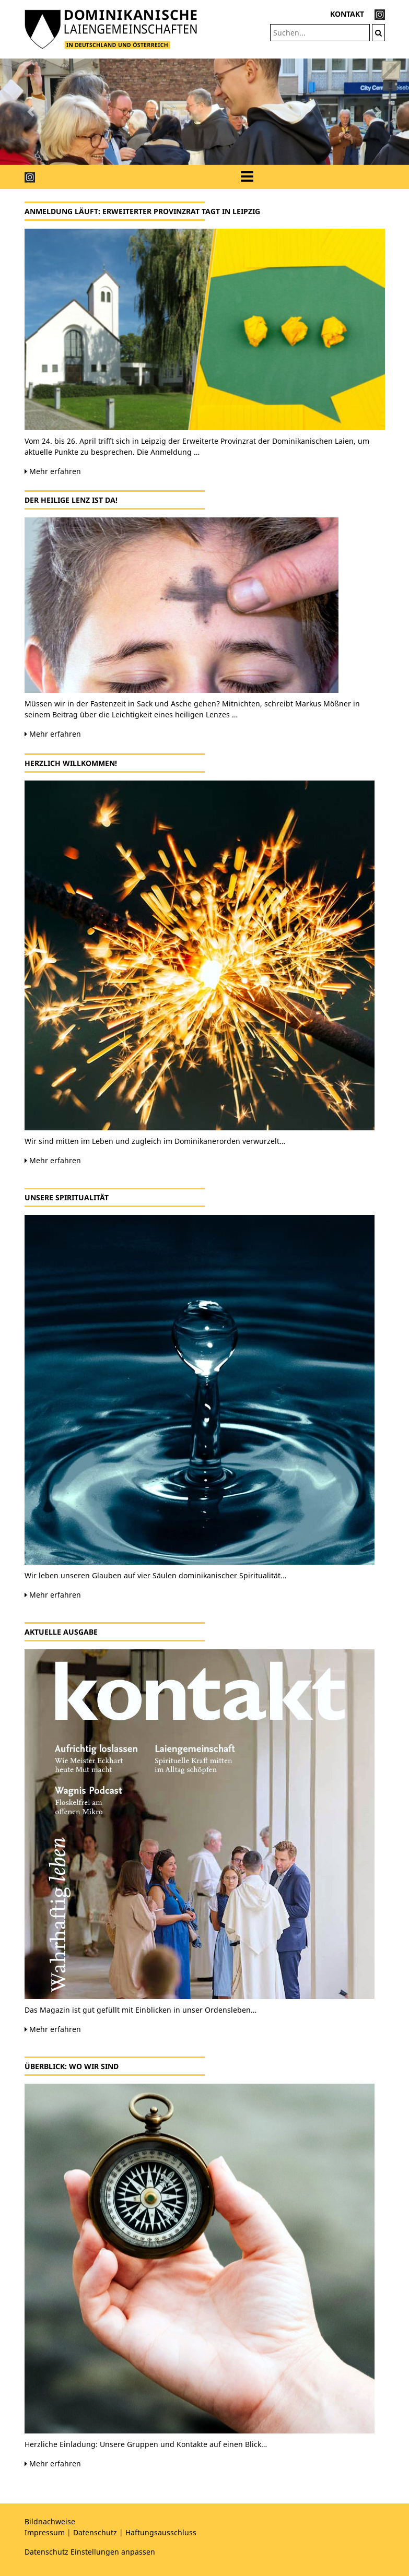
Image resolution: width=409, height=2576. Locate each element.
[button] (30, 111)
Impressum (45, 2532)
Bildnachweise (50, 2521)
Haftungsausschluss (160, 2532)
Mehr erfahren (53, 471)
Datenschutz (95, 2532)
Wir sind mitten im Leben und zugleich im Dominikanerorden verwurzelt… (155, 1141)
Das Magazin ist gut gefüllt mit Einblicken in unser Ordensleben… (140, 2010)
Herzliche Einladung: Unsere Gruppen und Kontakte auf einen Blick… (146, 2444)
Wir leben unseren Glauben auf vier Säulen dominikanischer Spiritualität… (155, 1575)
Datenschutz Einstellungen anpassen (90, 2552)
